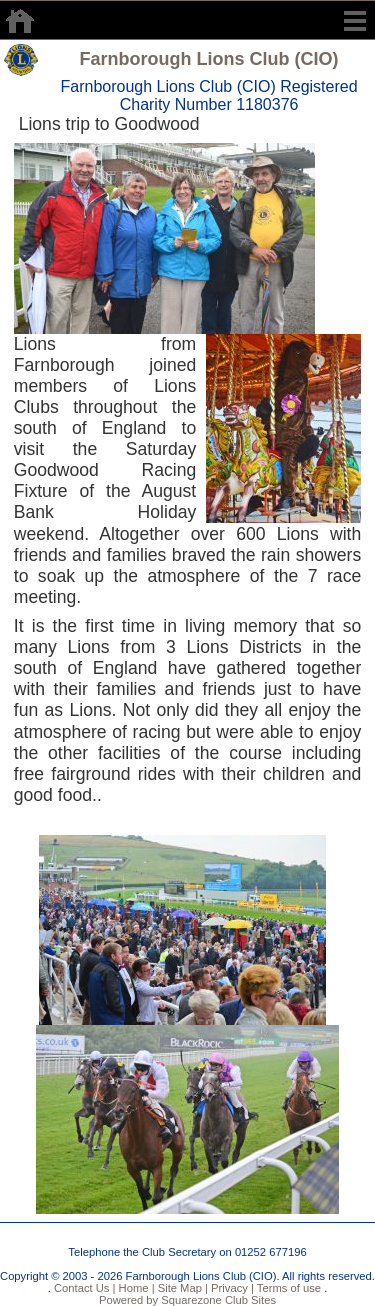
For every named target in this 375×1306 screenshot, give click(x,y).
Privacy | (231, 1288)
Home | (134, 1288)
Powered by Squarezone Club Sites (187, 1300)
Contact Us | (83, 1288)
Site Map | (181, 1288)
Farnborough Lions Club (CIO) (209, 59)
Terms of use (287, 1288)
